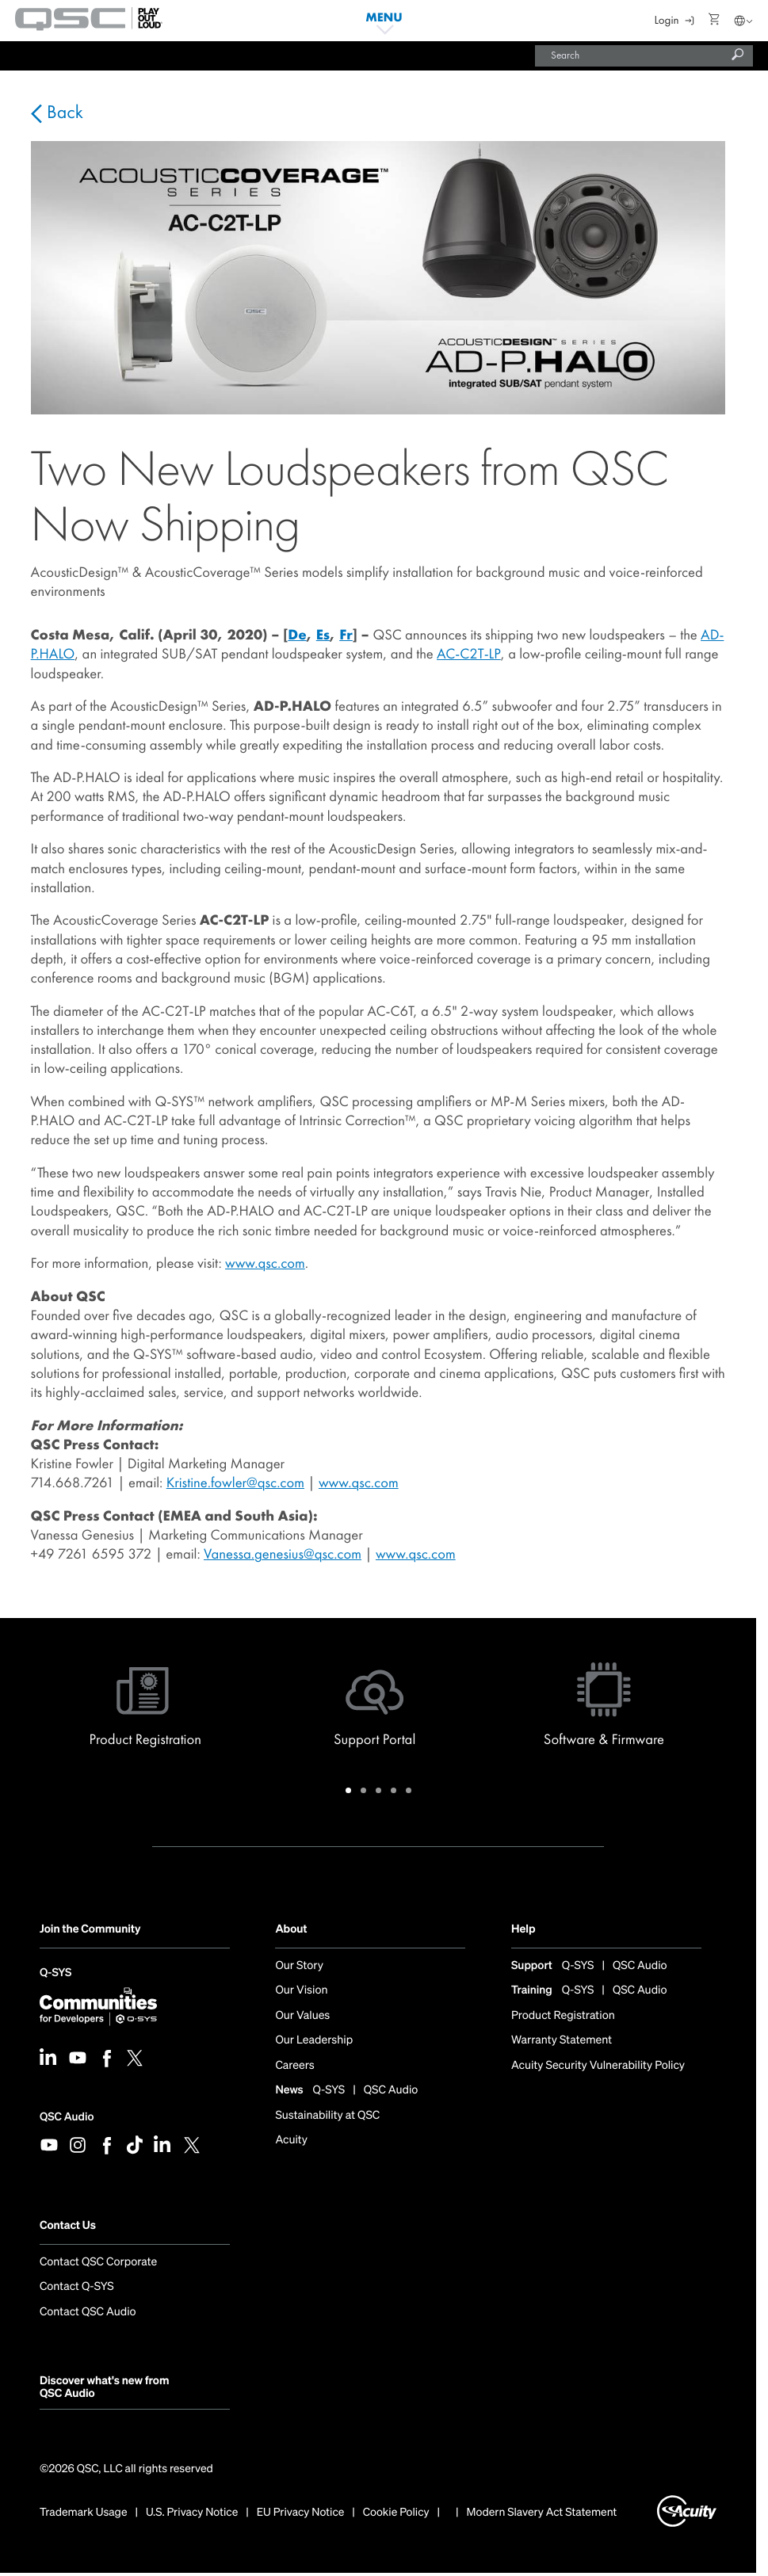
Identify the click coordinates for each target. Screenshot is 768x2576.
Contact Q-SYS (77, 2287)
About (291, 1929)
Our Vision (301, 1990)
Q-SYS (55, 1973)
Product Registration (563, 2016)
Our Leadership (314, 2040)
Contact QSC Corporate (98, 2262)
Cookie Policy (396, 2512)
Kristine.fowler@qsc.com (235, 1482)
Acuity (291, 2140)
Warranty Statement (561, 2040)
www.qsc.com (265, 1263)
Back (63, 112)
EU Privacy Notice (301, 2512)
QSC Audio (67, 2116)
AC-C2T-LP (469, 653)
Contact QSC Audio (88, 2312)
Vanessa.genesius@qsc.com (282, 1553)
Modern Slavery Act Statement (542, 2512)
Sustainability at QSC (327, 2116)
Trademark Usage (84, 2512)
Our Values (302, 2016)
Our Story (299, 1966)
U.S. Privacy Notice (192, 2512)
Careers (294, 2066)
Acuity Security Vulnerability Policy (598, 2066)
